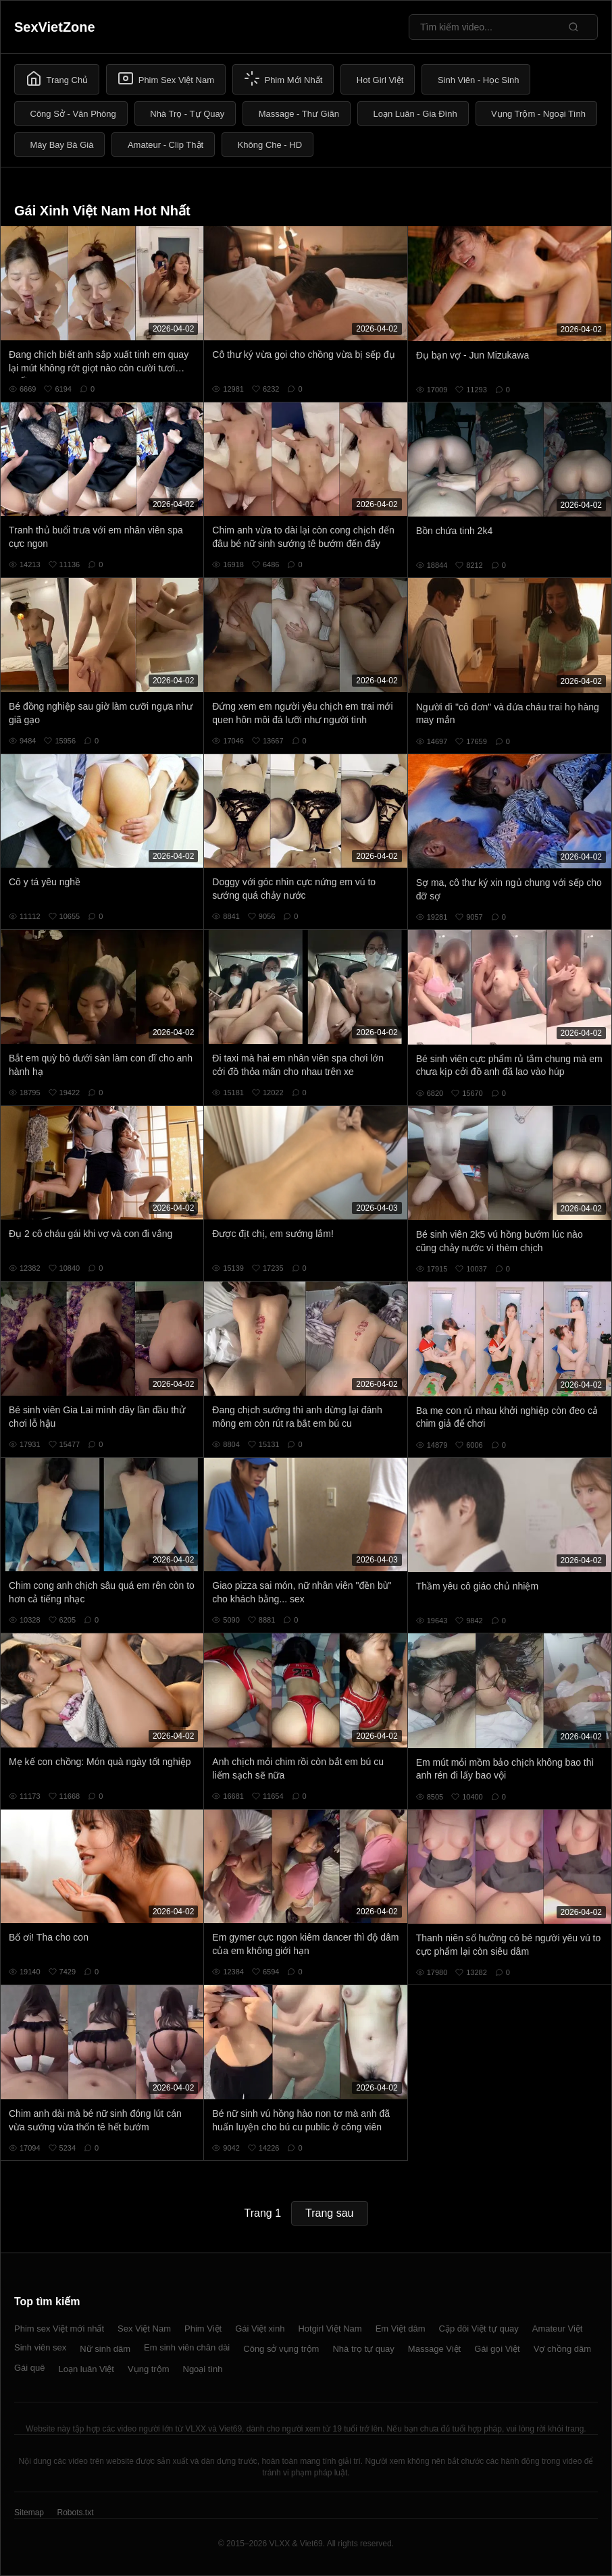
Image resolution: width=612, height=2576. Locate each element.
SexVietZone (54, 27)
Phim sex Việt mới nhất (59, 2328)
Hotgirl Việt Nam (329, 2328)
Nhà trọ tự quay (363, 2349)
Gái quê (29, 2368)
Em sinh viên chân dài (187, 2347)
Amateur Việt (557, 2328)
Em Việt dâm (401, 2328)
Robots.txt (75, 2512)
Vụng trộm (149, 2369)
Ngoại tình (203, 2369)
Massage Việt (434, 2349)
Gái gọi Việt (497, 2349)
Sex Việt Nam (144, 2328)
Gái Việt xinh (259, 2328)
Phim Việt (203, 2328)
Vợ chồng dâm (562, 2349)
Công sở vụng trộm (281, 2349)
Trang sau (329, 2213)
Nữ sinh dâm (105, 2349)
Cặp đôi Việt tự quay (479, 2328)
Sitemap (29, 2512)
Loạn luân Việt (86, 2369)
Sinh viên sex (40, 2347)
